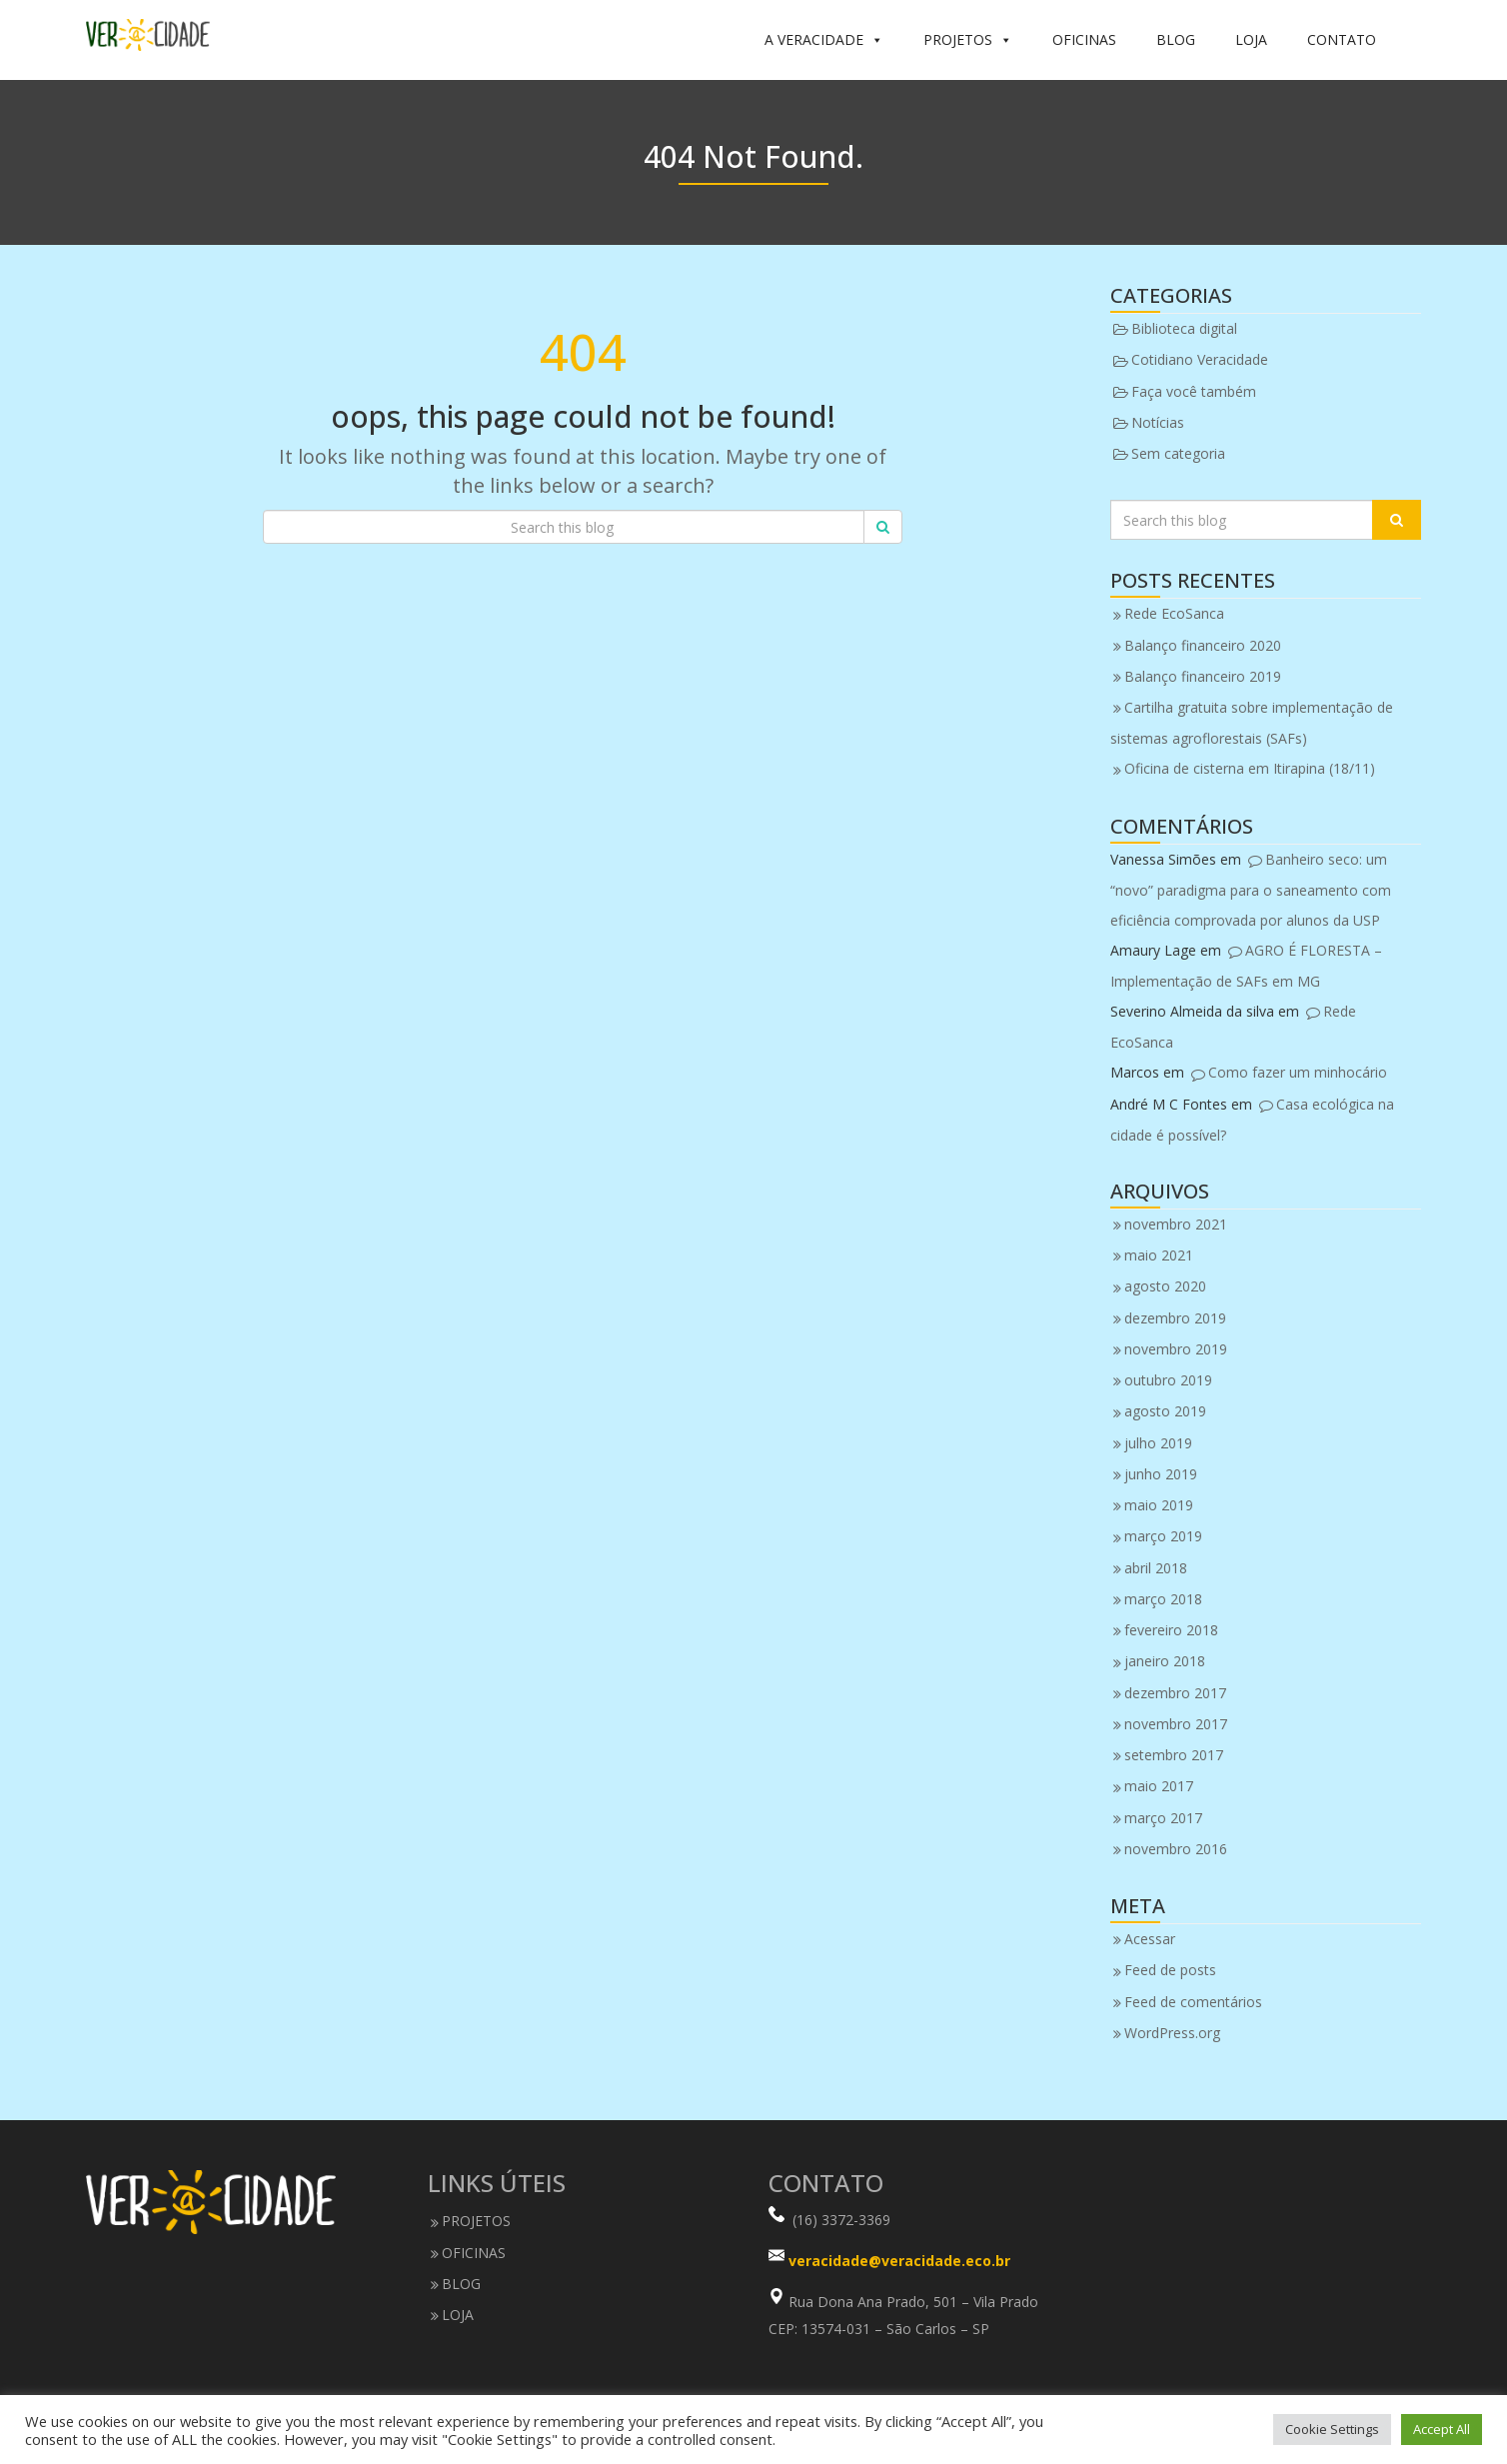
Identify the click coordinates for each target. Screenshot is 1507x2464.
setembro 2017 (1173, 1754)
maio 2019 (1158, 1504)
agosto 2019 (1165, 1410)
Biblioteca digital (1184, 328)
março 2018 (1163, 1598)
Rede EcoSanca (1174, 613)
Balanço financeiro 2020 (1202, 645)
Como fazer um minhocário (1297, 1072)
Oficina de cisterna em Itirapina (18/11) (1249, 768)
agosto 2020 (1165, 1285)
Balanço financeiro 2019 (1202, 676)
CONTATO (1341, 39)
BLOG (1175, 39)
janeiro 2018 (1164, 1660)
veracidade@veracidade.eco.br (899, 2261)
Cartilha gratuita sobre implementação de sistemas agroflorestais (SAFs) (1251, 723)
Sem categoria (1178, 453)
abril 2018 (1155, 1567)
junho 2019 (1160, 1473)
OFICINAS (1084, 39)
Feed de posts (1170, 1969)
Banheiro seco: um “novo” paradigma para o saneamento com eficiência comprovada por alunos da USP (1250, 890)
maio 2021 (1158, 1254)
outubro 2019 (1168, 1379)
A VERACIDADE (823, 40)
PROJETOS (967, 40)
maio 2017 (1158, 1785)
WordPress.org (1172, 2032)
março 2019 (1163, 1535)
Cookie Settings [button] (1332, 2429)
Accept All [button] (1441, 2429)
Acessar (1149, 1938)
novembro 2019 (1175, 1348)
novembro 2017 (1175, 1723)
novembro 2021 (1175, 1224)
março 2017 (1163, 1817)
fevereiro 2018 (1171, 1629)
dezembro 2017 (1175, 1692)
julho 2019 (1158, 1442)
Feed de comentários (1193, 2001)
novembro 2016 (1175, 1848)
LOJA (1251, 39)
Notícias (1157, 422)
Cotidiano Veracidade (1199, 359)
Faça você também (1193, 391)
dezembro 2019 (1175, 1317)
